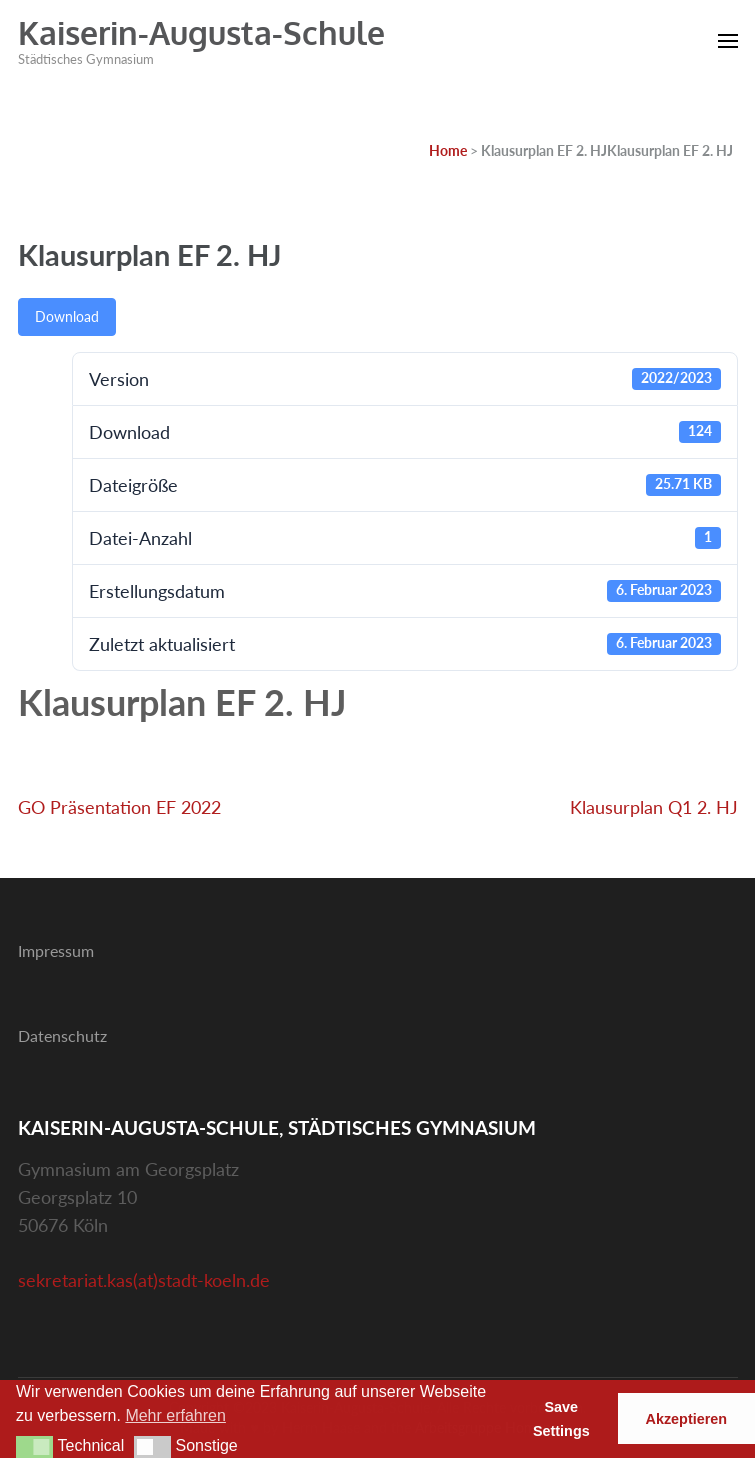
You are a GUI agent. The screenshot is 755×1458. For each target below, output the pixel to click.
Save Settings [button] (561, 1419)
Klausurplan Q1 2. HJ (654, 807)
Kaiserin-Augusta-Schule (201, 32)
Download (67, 316)
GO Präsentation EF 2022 (119, 807)
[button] (34, 1447)
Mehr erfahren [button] (175, 1415)
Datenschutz (62, 1035)
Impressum (56, 950)
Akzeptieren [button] (687, 1419)
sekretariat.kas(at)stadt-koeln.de (144, 1280)
